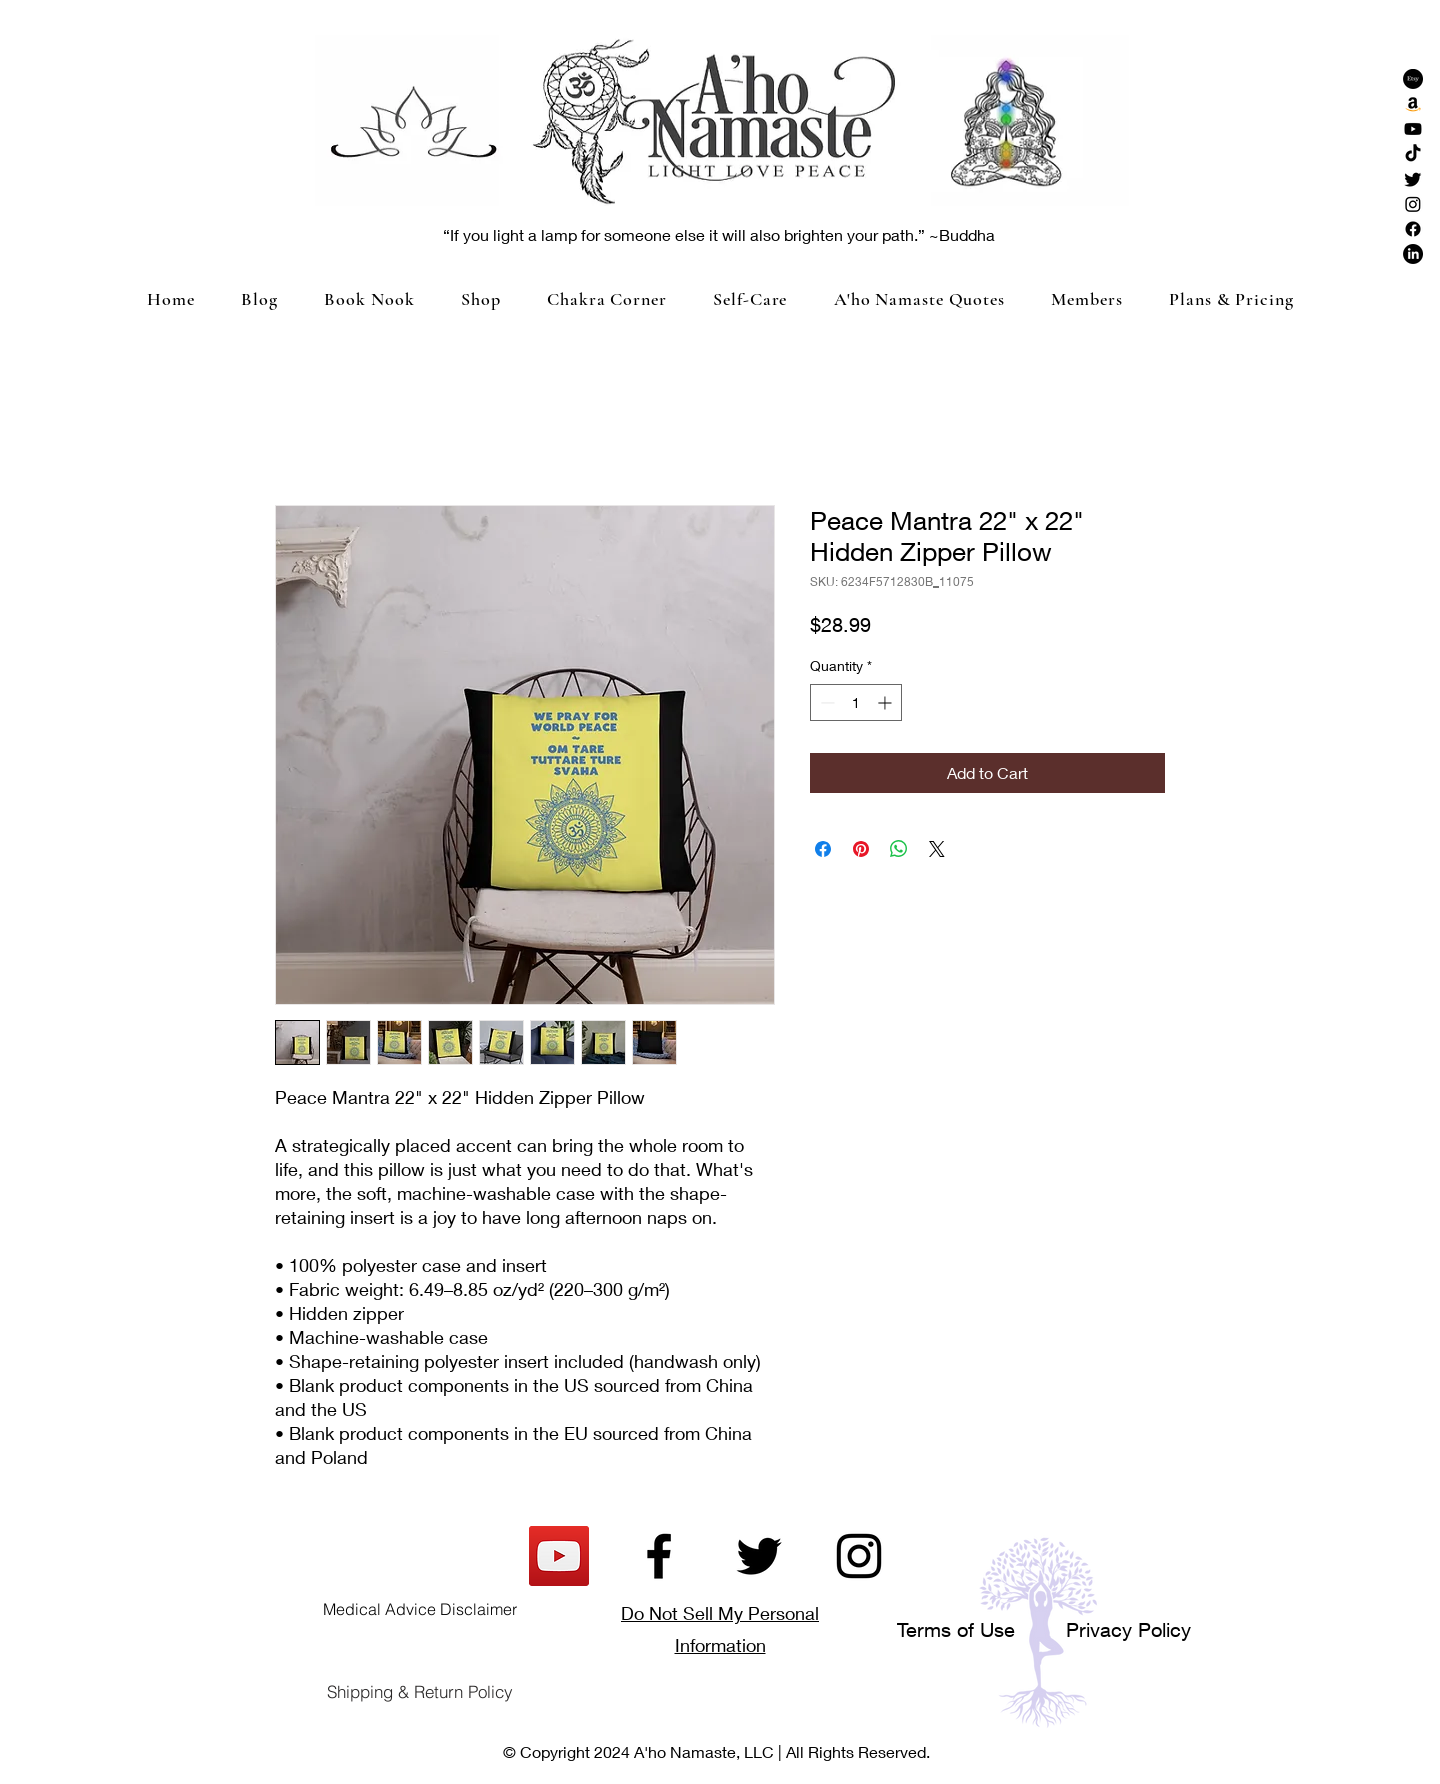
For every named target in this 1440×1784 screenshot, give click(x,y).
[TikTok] (1413, 154)
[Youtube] (1413, 129)
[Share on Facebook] (823, 849)
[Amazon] (1413, 104)
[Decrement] (825, 702)
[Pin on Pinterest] (861, 849)
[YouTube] (559, 1556)
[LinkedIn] (1413, 254)
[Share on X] (937, 849)
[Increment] (886, 702)
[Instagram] (1413, 204)
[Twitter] (1413, 179)
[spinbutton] (856, 702)
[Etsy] (1413, 79)
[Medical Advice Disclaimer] (420, 1609)
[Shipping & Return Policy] (420, 1692)
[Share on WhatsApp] (899, 849)
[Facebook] (1413, 229)
